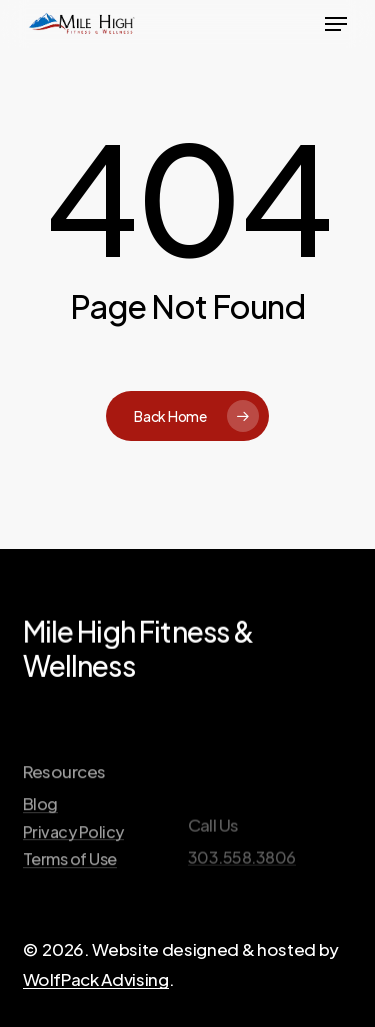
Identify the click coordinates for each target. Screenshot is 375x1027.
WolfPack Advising (96, 979)
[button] (336, 24)
